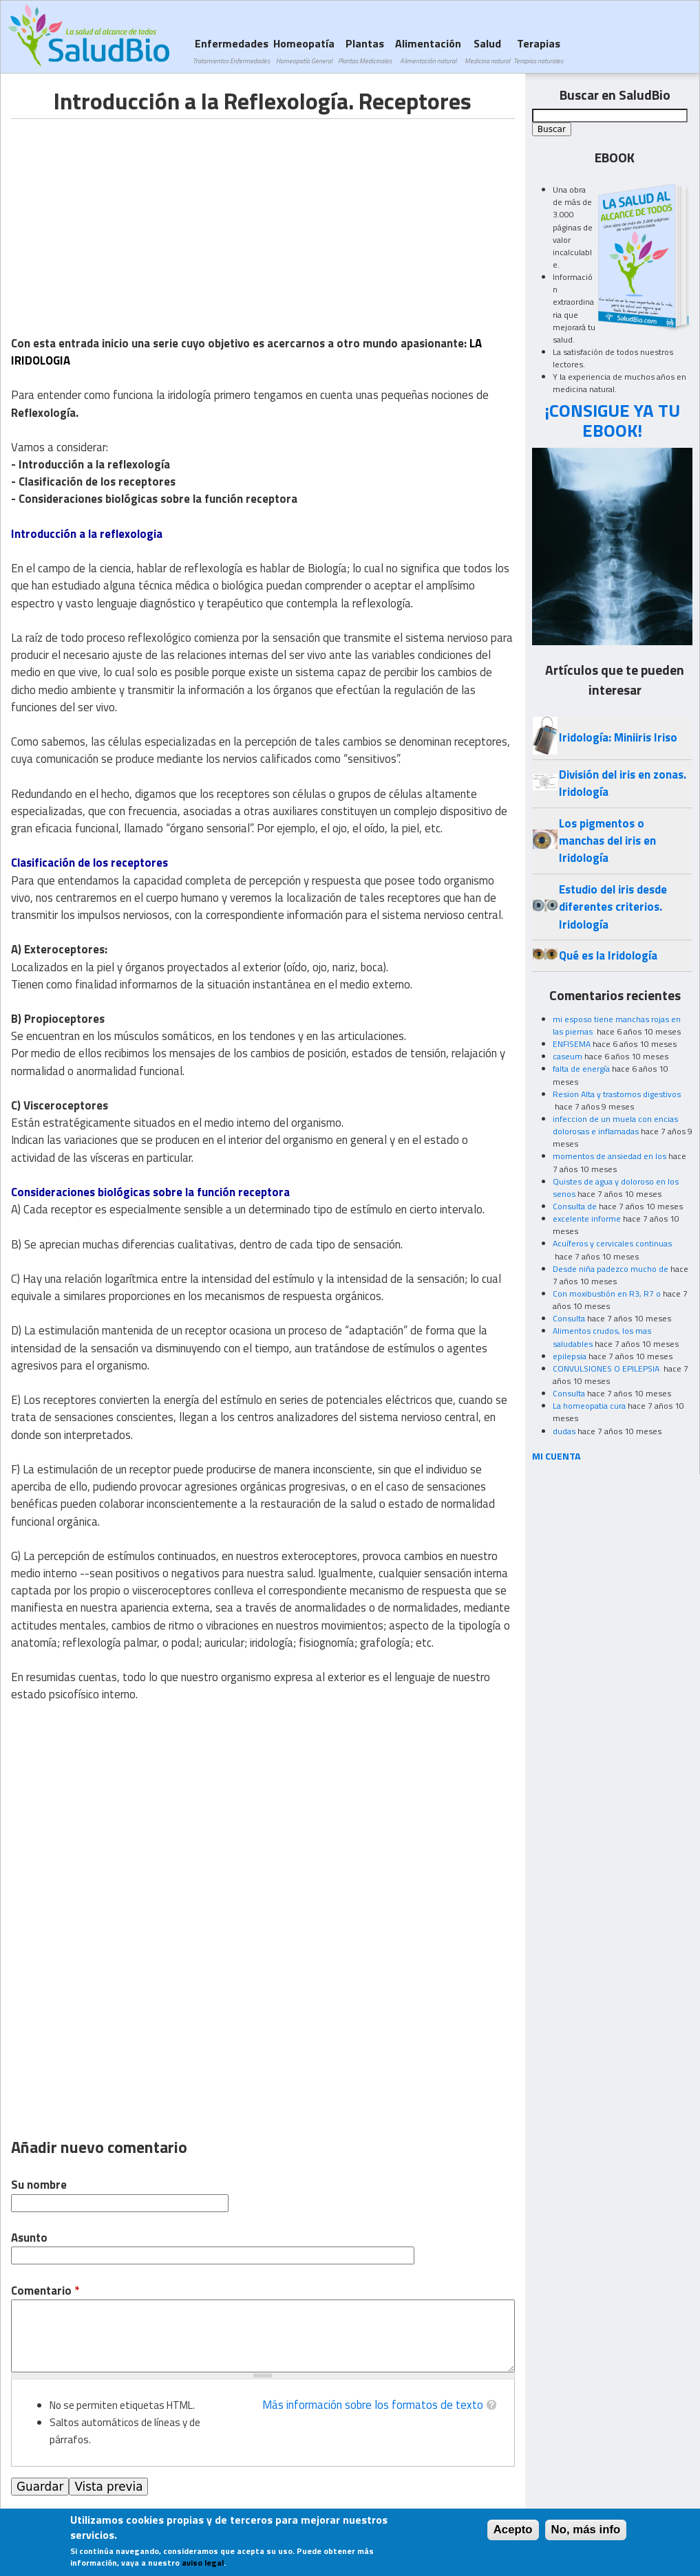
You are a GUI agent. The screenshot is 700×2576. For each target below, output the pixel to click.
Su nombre (39, 2185)
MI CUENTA (556, 1456)
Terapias (538, 50)
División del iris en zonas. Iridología (622, 783)
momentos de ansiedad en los (609, 1155)
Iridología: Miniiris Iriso (618, 737)
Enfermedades (231, 50)
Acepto (513, 2529)
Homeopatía (304, 50)
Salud (487, 50)
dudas (564, 1431)
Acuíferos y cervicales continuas (612, 1243)
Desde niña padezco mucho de (610, 1268)
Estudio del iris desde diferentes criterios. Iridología (613, 906)
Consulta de (575, 1206)
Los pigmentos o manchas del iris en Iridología (607, 840)
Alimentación (428, 50)
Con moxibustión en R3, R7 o (607, 1293)
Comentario (45, 2290)
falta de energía (581, 1068)
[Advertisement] (126, 215)
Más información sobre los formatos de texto (372, 2405)
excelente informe (587, 1218)
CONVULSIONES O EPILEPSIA (607, 1368)
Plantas (365, 50)
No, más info (586, 2529)
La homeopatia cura (589, 1405)
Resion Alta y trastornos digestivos (617, 1094)
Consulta (569, 1318)
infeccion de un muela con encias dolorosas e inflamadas (615, 1125)
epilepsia (569, 1356)
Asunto (29, 2238)
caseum (567, 1056)
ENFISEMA (572, 1043)
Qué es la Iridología (608, 955)
